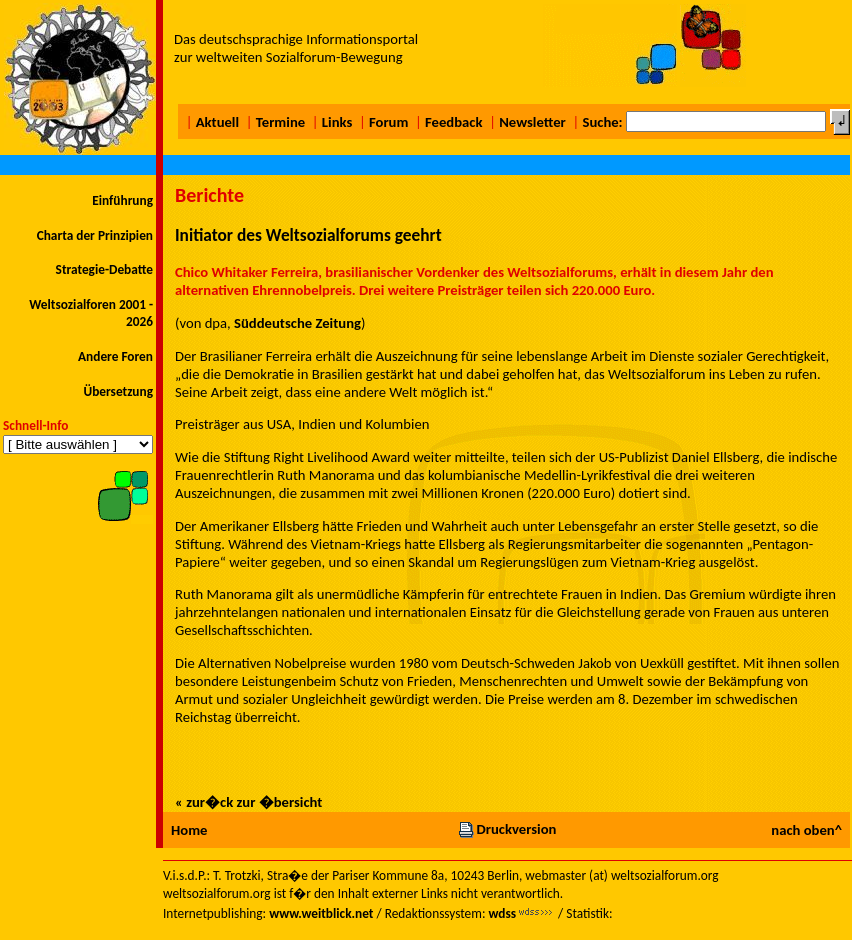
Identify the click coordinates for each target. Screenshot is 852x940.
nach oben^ (806, 830)
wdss (502, 913)
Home (189, 830)
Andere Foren (115, 356)
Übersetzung (118, 391)
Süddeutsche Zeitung (297, 323)
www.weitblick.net (321, 913)
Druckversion (507, 829)
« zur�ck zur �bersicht (248, 802)
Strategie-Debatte (104, 269)
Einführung (122, 200)
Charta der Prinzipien (95, 235)
